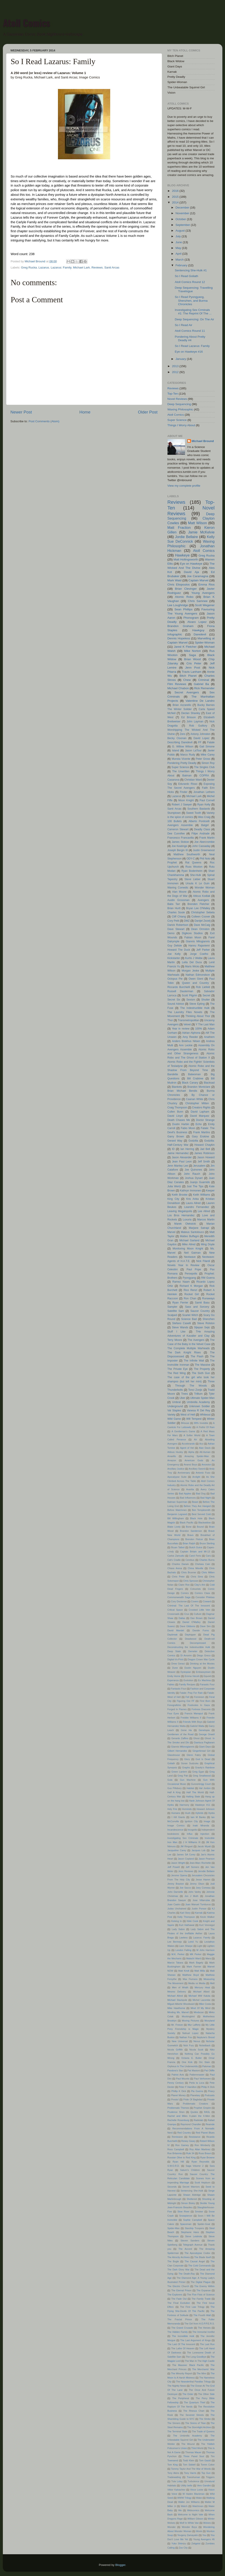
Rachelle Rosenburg (178, 2120)
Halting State (193, 1796)
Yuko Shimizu (178, 2543)
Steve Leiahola (193, 2236)
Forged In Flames (177, 1709)
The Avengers (196, 1339)
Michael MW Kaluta (199, 1995)
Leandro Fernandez (196, 1207)
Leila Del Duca (192, 962)
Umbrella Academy (198, 1402)
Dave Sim (205, 1626)
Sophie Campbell (192, 2220)
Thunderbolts (175, 1389)
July (179, 236)
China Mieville (195, 1568)
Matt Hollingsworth (185, 559)
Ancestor (206, 1464)
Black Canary (190, 1082)
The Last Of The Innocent (181, 2344)
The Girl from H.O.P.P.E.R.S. (199, 2323)
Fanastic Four (207, 1684)
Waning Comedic (178, 887)
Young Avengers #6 (203, 2539)
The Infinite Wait (194, 1360)
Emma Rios (206, 584)
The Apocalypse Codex (197, 2253)
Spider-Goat (203, 2224)
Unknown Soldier (199, 1406)
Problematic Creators (195, 2103)
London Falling (183, 1950)
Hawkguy (198, 630)
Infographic (174, 634)
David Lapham (200, 1111)
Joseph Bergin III (177, 850)
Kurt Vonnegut (207, 1925)
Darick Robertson (178, 924)
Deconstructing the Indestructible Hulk (188, 1647)
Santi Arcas (111, 267)
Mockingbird (188, 2016)
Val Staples (174, 1410)
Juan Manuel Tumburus (198, 1904)
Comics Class (202, 1593)
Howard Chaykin (204, 1144)
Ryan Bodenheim (192, 870)
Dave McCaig (202, 924)
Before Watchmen (177, 1510)
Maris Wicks (192, 966)
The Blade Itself (202, 2257)
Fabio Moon (188, 1128)
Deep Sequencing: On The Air (194, 319)
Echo (199, 1124)
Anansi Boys (190, 1464)
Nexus (196, 2041)
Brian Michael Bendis (182, 1090)
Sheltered (192, 2199)
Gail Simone (206, 746)
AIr (195, 1439)
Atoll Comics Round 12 (190, 282)
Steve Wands (180, 1327)
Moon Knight (186, 800)
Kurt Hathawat (186, 1925)
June (179, 242)
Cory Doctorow (179, 1601)
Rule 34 (190, 2153)
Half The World (195, 1792)
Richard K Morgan (191, 1285)
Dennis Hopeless (178, 638)
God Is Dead (203, 1759)
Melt (212, 1983)
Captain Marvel (199, 580)
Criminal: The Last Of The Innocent (188, 1605)
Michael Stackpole (177, 2000)
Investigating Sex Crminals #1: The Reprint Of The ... (193, 311)
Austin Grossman (178, 900)
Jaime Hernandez (178, 1153)
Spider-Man (173, 2228)
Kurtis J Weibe (194, 958)
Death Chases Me (178, 1120)
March (180, 259)
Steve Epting (197, 1003)
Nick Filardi (203, 1261)
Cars (208, 1555)
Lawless (183, 1937)
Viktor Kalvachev (176, 2489)
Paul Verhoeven (202, 2078)
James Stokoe (180, 841)
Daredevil (200, 634)
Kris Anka (192, 1198)
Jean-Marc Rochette (200, 1863)
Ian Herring (187, 1149)
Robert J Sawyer (182, 804)
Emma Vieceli (192, 1676)
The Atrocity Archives (178, 2257)
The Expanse (203, 2290)
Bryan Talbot (178, 1547)
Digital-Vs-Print (175, 1659)
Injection (204, 1834)
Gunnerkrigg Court (201, 1784)
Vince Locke (196, 2489)
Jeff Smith (204, 1161)
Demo (171, 933)
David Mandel (175, 1630)
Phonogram (191, 617)
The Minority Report (181, 2373)
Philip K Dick (207, 2087)
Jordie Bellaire (186, 537)
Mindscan (199, 2012)
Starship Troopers (194, 2228)
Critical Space (175, 1609)
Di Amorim (186, 1655)
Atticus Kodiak (201, 895)
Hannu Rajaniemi (199, 945)
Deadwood (190, 1638)
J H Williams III (191, 1842)
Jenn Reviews (185, 1871)
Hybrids (199, 1813)
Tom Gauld (205, 2460)
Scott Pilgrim (189, 995)
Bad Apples (185, 1493)
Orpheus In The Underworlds (182, 2066)
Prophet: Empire (202, 2107)
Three (211, 1381)
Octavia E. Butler (191, 2058)
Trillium (198, 1393)
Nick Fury (188, 2045)
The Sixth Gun (201, 1373)
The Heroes (204, 2327)
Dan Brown (196, 1618)
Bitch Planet (188, 675)
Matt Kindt (183, 1970)
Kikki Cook (192, 1921)
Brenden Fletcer (194, 1539)
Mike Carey (207, 754)
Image (207, 1821)
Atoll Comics (26, 22)
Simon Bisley (188, 2203)
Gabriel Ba (201, 684)
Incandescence (175, 1829)
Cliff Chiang (179, 916)
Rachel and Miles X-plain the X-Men (188, 2116)
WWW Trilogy (184, 2497)
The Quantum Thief (194, 2402)
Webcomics (193, 2510)
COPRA (204, 775)
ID (173, 1149)
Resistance (194, 2136)
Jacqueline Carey (176, 1850)
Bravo (190, 1535)
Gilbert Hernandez (177, 1750)
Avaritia (190, 1489)
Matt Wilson (197, 523)
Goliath (171, 1763)
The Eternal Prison (181, 2290)
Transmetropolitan (188, 1020)
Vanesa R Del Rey (198, 1410)
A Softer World (192, 1435)
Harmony (184, 1805)
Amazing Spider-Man (197, 1456)
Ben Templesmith (201, 1510)
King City (173, 1198)
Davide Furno (201, 1630)
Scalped (172, 1315)
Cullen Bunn (175, 1111)
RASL (207, 2112)
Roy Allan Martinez (199, 2149)
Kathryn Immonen (190, 1190)
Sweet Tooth (193, 812)
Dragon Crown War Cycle (200, 1659)
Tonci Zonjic (195, 1389)
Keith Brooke (179, 1194)
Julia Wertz (174, 1186)
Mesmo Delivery (176, 1991)
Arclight (196, 1477)
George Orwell (207, 1734)
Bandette (172, 1074)
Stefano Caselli (181, 1323)
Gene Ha (186, 1730)
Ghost (196, 1738)
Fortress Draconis (201, 1709)
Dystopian (185, 1672)
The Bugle (173, 2261)
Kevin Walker (207, 1917)
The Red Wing (176, 1373)
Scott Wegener (204, 605)
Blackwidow (204, 1522)
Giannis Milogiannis (198, 941)
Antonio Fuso (203, 1472)
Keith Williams (201, 1194)
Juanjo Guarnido (200, 1182)
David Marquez (199, 1115)
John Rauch (192, 1173)
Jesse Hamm (203, 1879)
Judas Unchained (176, 1908)
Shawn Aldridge (192, 2194)
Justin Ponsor (199, 1908)
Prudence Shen (176, 2112)
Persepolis (191, 1273)
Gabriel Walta (197, 1726)
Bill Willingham (175, 1518)
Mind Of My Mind (200, 2008)
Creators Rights (201, 1107)
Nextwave (190, 1256)
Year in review (180, 1028)
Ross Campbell (175, 2149)
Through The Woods (191, 1385)
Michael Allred (175, 1995)
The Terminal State (177, 2431)
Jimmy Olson (197, 1883)
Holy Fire (172, 1809)
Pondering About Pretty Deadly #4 (190, 338)
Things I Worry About (181, 425)
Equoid (207, 1676)
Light (199, 1946)
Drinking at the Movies (202, 1663)
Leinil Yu (193, 1941)
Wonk (199, 2531)
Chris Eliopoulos (178, 584)
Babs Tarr (173, 904)
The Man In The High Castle (199, 2361)
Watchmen (197, 2506)
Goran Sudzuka (189, 1763)
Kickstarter (173, 958)
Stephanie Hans (190, 2232)
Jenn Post (192, 667)
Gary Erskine (200, 1136)
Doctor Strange (205, 1120)
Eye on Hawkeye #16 (189, 351)
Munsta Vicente (181, 758)
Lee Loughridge (177, 605)
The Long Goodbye (196, 2356)
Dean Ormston (200, 929)
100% (198, 1028)
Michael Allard (201, 1991)
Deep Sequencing (179, 404)
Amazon (171, 1460)
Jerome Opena (179, 1875)
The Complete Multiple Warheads (188, 1348)
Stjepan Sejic (202, 1327)
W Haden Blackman (194, 2494)
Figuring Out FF (185, 1701)
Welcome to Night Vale (190, 2514)
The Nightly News (176, 2385)
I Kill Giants (178, 1817)
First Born (205, 1701)
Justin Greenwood (204, 850)
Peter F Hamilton (188, 2087)
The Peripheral (180, 2398)
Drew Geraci (178, 1663)
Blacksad (209, 1082)
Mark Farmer (194, 1966)
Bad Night (205, 1497)
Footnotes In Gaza (199, 1705)
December (183, 207)
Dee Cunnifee (176, 833)
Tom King (172, 2464)
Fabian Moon (192, 937)
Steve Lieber (192, 879)
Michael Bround (203, 441)
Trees (184, 1393)
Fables (171, 1684)
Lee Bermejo (174, 1941)
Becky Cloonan (177, 738)
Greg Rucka (29, 267)
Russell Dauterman (180, 991)
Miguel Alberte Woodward (181, 2004)
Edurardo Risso (187, 783)
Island (175, 750)
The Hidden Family (177, 2332)
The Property (202, 1368)
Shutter (205, 999)
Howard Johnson (205, 1809)
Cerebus (189, 1560)
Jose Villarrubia (201, 1900)
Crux (186, 1614)
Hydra (211, 1813)
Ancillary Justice (175, 1468)
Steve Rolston (205, 1323)
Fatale (211, 742)
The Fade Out (179, 2298)
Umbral (176, 1402)
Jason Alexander (182, 1157)
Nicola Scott (196, 2049)
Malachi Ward (193, 1958)
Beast (195, 1502)
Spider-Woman (205, 642)
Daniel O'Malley (191, 1622)
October (181, 219)
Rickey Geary (188, 2141)
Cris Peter (193, 663)
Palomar (206, 2066)
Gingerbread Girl (202, 1750)
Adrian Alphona (191, 1032)
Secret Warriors (191, 2186)
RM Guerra (207, 1277)
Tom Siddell (189, 2464)
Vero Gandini (204, 2485)
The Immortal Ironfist (203, 2332)
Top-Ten (172, 393)
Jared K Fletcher (185, 646)
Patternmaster (196, 2074)
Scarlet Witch (190, 1315)
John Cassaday (201, 846)
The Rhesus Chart (193, 2410)
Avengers (203, 900)
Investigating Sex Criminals (182, 1838)
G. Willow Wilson (182, 746)
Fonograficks (174, 1705)
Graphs (186, 1767)
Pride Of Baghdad (193, 2099)
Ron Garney (182, 2145)
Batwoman (194, 1074)
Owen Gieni (196, 978)
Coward (207, 1601)
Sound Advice (175, 1003)
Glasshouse (173, 1755)
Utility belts (186, 2485)
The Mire (201, 2373)
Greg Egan (198, 1771)
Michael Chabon (178, 688)
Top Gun (206, 2473)
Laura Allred (193, 1203)
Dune (175, 1667)
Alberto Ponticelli (199, 821)
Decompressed (198, 1643)
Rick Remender (204, 688)
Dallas (181, 1618)
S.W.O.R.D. (173, 2165)
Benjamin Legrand (177, 1514)
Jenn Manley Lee (177, 1165)
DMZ (187, 920)
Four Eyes (173, 1713)
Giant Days (205, 1746)
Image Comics (176, 1825)
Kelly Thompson (186, 1917)
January (181, 359)
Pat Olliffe (209, 2070)
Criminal (203, 680)
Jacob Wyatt (204, 1846)
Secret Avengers (187, 692)
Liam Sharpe (186, 1946)
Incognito (192, 1829)
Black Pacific (187, 1522)
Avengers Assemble (180, 825)
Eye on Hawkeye (191, 563)
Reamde (210, 2124)
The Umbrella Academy (187, 2435)
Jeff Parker (203, 949)
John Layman (195, 721)
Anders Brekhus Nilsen (186, 1041)
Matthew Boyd (190, 1975)
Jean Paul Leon (182, 1161)
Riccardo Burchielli (178, 987)
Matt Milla (199, 1970)
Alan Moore (179, 891)
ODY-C (190, 858)
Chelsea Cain (202, 1564)
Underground (175, 1406)
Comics (185, 1593)
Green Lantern (179, 1771)
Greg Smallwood (202, 1775)
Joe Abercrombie (204, 841)
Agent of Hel (187, 1448)
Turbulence (194, 2481)
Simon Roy (208, 763)
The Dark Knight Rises (184, 1352)
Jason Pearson (207, 1858)
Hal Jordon (205, 1788)
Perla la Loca (196, 2082)
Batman (187, 775)
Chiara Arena (174, 1568)
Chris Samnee (198, 601)
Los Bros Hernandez (181, 1215)
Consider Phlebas (204, 1597)
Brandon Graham (180, 626)
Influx (190, 1834)
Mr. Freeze (177, 2024)
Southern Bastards (198, 808)
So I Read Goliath (186, 276)
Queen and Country (195, 982)
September (183, 225)
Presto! (175, 2099)
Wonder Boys (189, 2527)
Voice (174, 2494)
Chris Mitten (208, 1572)
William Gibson (195, 2518)
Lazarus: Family (61, 267)
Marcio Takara (175, 1962)
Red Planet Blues (205, 2132)
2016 (175, 190)
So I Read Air (183, 325)
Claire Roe (184, 1584)
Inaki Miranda (201, 1825)
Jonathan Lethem (204, 792)
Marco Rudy (187, 754)
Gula (170, 1779)
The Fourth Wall (202, 2315)
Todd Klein (188, 2460)
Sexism (190, 999)
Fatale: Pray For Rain (191, 1692)
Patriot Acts (177, 2074)
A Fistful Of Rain (205, 1427)
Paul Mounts (182, 2078)
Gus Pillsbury (174, 1788)
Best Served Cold (201, 1514)
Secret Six (173, 999)
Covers (194, 1601)
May (179, 248)
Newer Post (21, 412)
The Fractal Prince (179, 2319)
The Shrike (205, 2419)
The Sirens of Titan (195, 2423)
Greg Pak (183, 1775)
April (179, 253)
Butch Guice (195, 1547)
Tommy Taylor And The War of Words (191, 2468)
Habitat (190, 1788)
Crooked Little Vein (199, 1609)
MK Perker (196, 1954)
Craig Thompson (177, 1107)
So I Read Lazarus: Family (192, 346)
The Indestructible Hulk (195, 1008)
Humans (175, 1813)
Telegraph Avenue (192, 2244)
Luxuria (187, 1219)
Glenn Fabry (194, 1755)
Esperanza (173, 1680)
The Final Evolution (178, 2303)
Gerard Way (174, 1140)
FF (200, 742)
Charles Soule (176, 912)
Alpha (191, 1452)
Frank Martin (207, 837)
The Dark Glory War (178, 2269)
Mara (208, 1958)
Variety (171, 1414)
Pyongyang (189, 1277)
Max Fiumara (190, 1979)
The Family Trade (201, 2298)
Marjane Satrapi (199, 1227)
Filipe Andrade (200, 833)
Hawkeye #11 (202, 1805)
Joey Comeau (203, 1887)
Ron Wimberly (202, 2145)
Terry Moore (174, 1339)
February (182, 265)
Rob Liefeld (203, 987)
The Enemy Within (204, 2286)
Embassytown (203, 1672)
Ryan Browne (207, 2157)
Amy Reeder (190, 1037)
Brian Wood (192, 659)
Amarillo (171, 1456)
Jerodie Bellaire (206, 1871)
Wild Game (174, 1418)
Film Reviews (176, 684)
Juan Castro (174, 1904)
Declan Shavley (190, 713)
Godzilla (193, 1140)
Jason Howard (205, 1157)
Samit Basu (202, 1302)
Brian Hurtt (174, 908)
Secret (206, 995)
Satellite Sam (175, 1310)
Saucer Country (200, 1310)
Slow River (183, 2211)
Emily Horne (173, 1676)
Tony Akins (173, 2473)
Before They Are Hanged (197, 1506)
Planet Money (178, 2095)
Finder (183, 792)
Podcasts (209, 2095)
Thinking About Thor (197, 1016)
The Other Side (206, 2394)
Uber (182, 1397)
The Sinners (173, 2423)
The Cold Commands (199, 2265)
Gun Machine (188, 1779)
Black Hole (196, 1518)
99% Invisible (201, 1423)
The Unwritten (180, 771)
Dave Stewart (176, 929)
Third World (197, 2448)
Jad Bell (205, 1149)
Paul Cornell (207, 800)
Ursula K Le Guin (197, 883)
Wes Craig (204, 817)
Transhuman (193, 2477)
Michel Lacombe (201, 2000)
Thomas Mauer (193, 2452)
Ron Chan (190, 1298)
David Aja (191, 572)
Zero (182, 734)
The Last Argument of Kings (195, 2340)
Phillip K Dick (178, 2091)
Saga (192, 655)
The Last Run (207, 2344)
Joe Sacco (185, 1887)
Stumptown (174, 812)
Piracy (211, 2091)
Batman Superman (177, 1502)
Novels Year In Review (183, 1265)
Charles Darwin (180, 1564)
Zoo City (183, 2547)
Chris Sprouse (190, 1580)
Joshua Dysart (194, 1178)
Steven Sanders (190, 2240)
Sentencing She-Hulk (192, 2190)
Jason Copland (186, 1858)
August (181, 230)
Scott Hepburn (202, 2182)
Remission (177, 2136)
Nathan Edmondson (197, 974)
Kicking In (176, 1921)
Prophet (172, 862)
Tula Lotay (177, 2481)
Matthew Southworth (187, 854)
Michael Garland (189, 1240)
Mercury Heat (202, 1987)
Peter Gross (203, 758)
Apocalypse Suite (177, 1477)
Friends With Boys (192, 1721)
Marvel (171, 1232)
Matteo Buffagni (189, 1236)
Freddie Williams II (191, 1717)
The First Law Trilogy (192, 2307)
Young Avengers (203, 593)
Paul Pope (194, 1269)
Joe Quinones (193, 1169)
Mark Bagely (196, 1962)
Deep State (174, 1651)
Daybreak (172, 1634)
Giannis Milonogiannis (182, 1746)
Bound (200, 1526)
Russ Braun (205, 2153)
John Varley (194, 1892)
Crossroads (173, 1614)
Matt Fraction (179, 527)
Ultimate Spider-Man (202, 1397)
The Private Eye (177, 1368)
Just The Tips (195, 1186)
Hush (188, 1813)
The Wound (188, 2444)
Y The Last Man (205, 1024)
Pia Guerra (197, 2091)
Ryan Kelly (203, 804)
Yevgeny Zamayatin (187, 2535)
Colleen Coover (200, 916)
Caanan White (194, 1099)
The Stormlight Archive (199, 2427)
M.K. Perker (177, 1954)
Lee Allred (204, 1211)
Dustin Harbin (180, 1124)
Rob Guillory (198, 725)
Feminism (199, 1697)
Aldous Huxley (175, 1452)
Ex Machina (204, 1680)
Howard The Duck (178, 949)
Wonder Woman (205, 887)
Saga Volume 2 (194, 2165)
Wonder (171, 2527)
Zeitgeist (195, 2543)
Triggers (210, 2477)
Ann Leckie (186, 1045)
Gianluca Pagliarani (204, 1742)
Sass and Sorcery (197, 1306)
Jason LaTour (193, 750)
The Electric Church (178, 2286)
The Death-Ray (186, 2273)
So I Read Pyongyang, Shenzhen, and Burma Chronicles (191, 300)
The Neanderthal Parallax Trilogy (193, 2381)
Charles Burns (207, 1560)
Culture (198, 1614)
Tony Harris (190, 2473)
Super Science (177, 420)
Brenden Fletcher (198, 904)
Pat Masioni (193, 2070)
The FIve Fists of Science (201, 2294)
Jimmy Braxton (175, 1883)
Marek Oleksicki (185, 1223)
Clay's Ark (199, 1584)
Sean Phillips (184, 609)
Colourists (195, 1589)
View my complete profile (183, 485)
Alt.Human (205, 1452)
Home (84, 412)
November (183, 213)
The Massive (202, 1364)
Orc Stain (204, 2062)
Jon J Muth (191, 1896)
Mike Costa (205, 2004)
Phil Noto (205, 858)
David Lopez (201, 738)
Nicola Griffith (175, 2049)
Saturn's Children (190, 2170)
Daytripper (190, 1634)
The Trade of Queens (203, 2431)
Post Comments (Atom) (44, 421)
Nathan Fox (185, 2037)
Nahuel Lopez (190, 2033)
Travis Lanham (192, 671)
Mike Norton (192, 651)
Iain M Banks (198, 1817)
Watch (184, 2506)
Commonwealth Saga (179, 1597)
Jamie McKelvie (201, 532)
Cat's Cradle (174, 1560)
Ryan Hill (178, 2161)
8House (185, 1423)
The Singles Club (204, 767)
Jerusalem (199, 1165)
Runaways (208, 1298)
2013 (175, 366)
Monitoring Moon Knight (188, 1248)
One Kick (187, 2062)
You (204, 2535)
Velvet (187, 1024)
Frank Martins (201, 1132)
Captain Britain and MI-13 (195, 1551)
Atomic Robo (184, 596)
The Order (187, 2394)
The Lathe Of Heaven (182, 2348)
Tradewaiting (174, 2477)
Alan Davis (205, 1448)
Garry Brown (175, 1136)
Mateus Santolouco (192, 1232)
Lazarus (43, 267)
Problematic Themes (178, 2107)
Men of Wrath (180, 1987)
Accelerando (188, 1443)
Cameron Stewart (178, 829)
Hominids (187, 1809)
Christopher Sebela (202, 912)
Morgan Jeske (190, 970)
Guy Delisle (174, 945)
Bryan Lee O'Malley (198, 908)
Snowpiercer (185, 2215)
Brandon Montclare (198, 1086)
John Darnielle (175, 1892)
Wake (199, 2497)
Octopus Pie (175, 978)
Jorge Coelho (199, 953)
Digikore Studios (192, 933)
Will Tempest (194, 1418)
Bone (188, 1526)
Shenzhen (209, 1319)
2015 (175, 196)
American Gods (194, 1460)
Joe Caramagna (197, 576)
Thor (170, 1020)
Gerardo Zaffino (179, 1738)
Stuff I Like (176, 1331)
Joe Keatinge (179, 846)
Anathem (209, 1037)
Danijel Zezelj (202, 920)
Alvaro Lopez (197, 622)
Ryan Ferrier (180, 1302)
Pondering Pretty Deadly (182, 763)
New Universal (180, 2041)
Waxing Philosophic (180, 409)
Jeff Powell (173, 1867)
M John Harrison (205, 1950)
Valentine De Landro (199, 700)
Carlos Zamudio (175, 1555)
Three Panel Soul (193, 2456)
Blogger (120, 2565)
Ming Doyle (207, 1244)
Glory (187, 1759)
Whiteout (205, 1414)
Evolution (188, 1680)
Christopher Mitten (197, 1103)
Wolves (207, 2523)
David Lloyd (175, 1115)
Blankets (177, 1086)
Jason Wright (178, 1863)
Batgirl (205, 825)
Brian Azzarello (182, 705)
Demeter (192, 1651)
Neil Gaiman (192, 1252)
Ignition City (191, 1821)
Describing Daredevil (180, 742)
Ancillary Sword (197, 1468)
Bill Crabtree (195, 1078)
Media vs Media (196, 1983)
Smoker (199, 2211)
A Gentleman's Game (183, 1431)
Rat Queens (193, 862)
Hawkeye (182, 555)
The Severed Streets (192, 2415)
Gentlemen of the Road (180, 1734)
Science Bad (189, 1319)
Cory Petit (173, 920)
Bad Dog (200, 1493)
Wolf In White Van (189, 2523)
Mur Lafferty (194, 2024)
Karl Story (185, 1912)
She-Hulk (195, 875)
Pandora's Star (175, 2070)
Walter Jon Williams (189, 2502)
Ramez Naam (181, 1281)
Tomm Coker (207, 2464)
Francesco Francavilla (180, 837)
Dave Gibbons (187, 1626)
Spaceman (185, 2224)
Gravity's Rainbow (205, 1767)
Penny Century (175, 2082)
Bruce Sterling (207, 1543)
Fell (187, 1697)
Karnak (199, 1912)
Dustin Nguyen (192, 1667)
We (180, 2510)
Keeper (210, 1190)
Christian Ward (193, 779)
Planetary (195, 2095)
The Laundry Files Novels (184, 1012)
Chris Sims (197, 1576)
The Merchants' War (203, 2369)
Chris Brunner (188, 1572)
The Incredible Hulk (183, 2336)
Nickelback (205, 2045)
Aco (201, 1443)
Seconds (172, 2186)
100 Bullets (174, 821)
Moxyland (209, 2020)
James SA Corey (186, 1854)
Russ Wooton (193, 866)
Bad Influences (188, 1497)
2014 (175, 202)
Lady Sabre (178, 1929)
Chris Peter (178, 1576)
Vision (211, 2489)
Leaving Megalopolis (179, 1211)
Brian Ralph (189, 1543)
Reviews (97, 267)
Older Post (147, 412)
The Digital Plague (201, 2282)
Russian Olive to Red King (181, 2157)
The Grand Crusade (182, 2327)
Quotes (194, 2112)
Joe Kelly (174, 953)
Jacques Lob (198, 1850)
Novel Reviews (177, 399)
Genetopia (204, 1730)
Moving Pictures (190, 2020)
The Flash (197, 1356)
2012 (175, 372)
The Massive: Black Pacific (188, 2365)
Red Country (184, 2132)
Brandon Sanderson (191, 1531)
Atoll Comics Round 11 (190, 330)
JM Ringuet (186, 1846)
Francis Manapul (194, 1713)
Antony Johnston (200, 734)
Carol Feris (195, 1555)
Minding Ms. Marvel (178, 2012)
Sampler (172, 1306)
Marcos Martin (205, 1219)
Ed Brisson (188, 717)
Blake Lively (174, 1526)
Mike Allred (188, 1244)
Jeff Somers (192, 1867)
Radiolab (198, 2120)
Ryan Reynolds (200, 2161)
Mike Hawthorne (176, 2008)
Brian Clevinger (186, 588)
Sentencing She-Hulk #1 (191, 270)
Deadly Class (202, 829)
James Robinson (204, 1153)
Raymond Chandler (190, 2124)
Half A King (174, 1792)
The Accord (185, 2249)
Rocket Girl (191, 1294)
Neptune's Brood (205, 2037)
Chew (187, 680)
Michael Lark (81, 267)
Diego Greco (204, 1655)
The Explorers (174, 2294)
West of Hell (187, 1414)
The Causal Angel (195, 2261)
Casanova (173, 779)
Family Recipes (187, 1684)
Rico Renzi (190, 1290)
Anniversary (184, 1472)
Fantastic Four (178, 1688)
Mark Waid (174, 580)
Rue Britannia (174, 2153)
